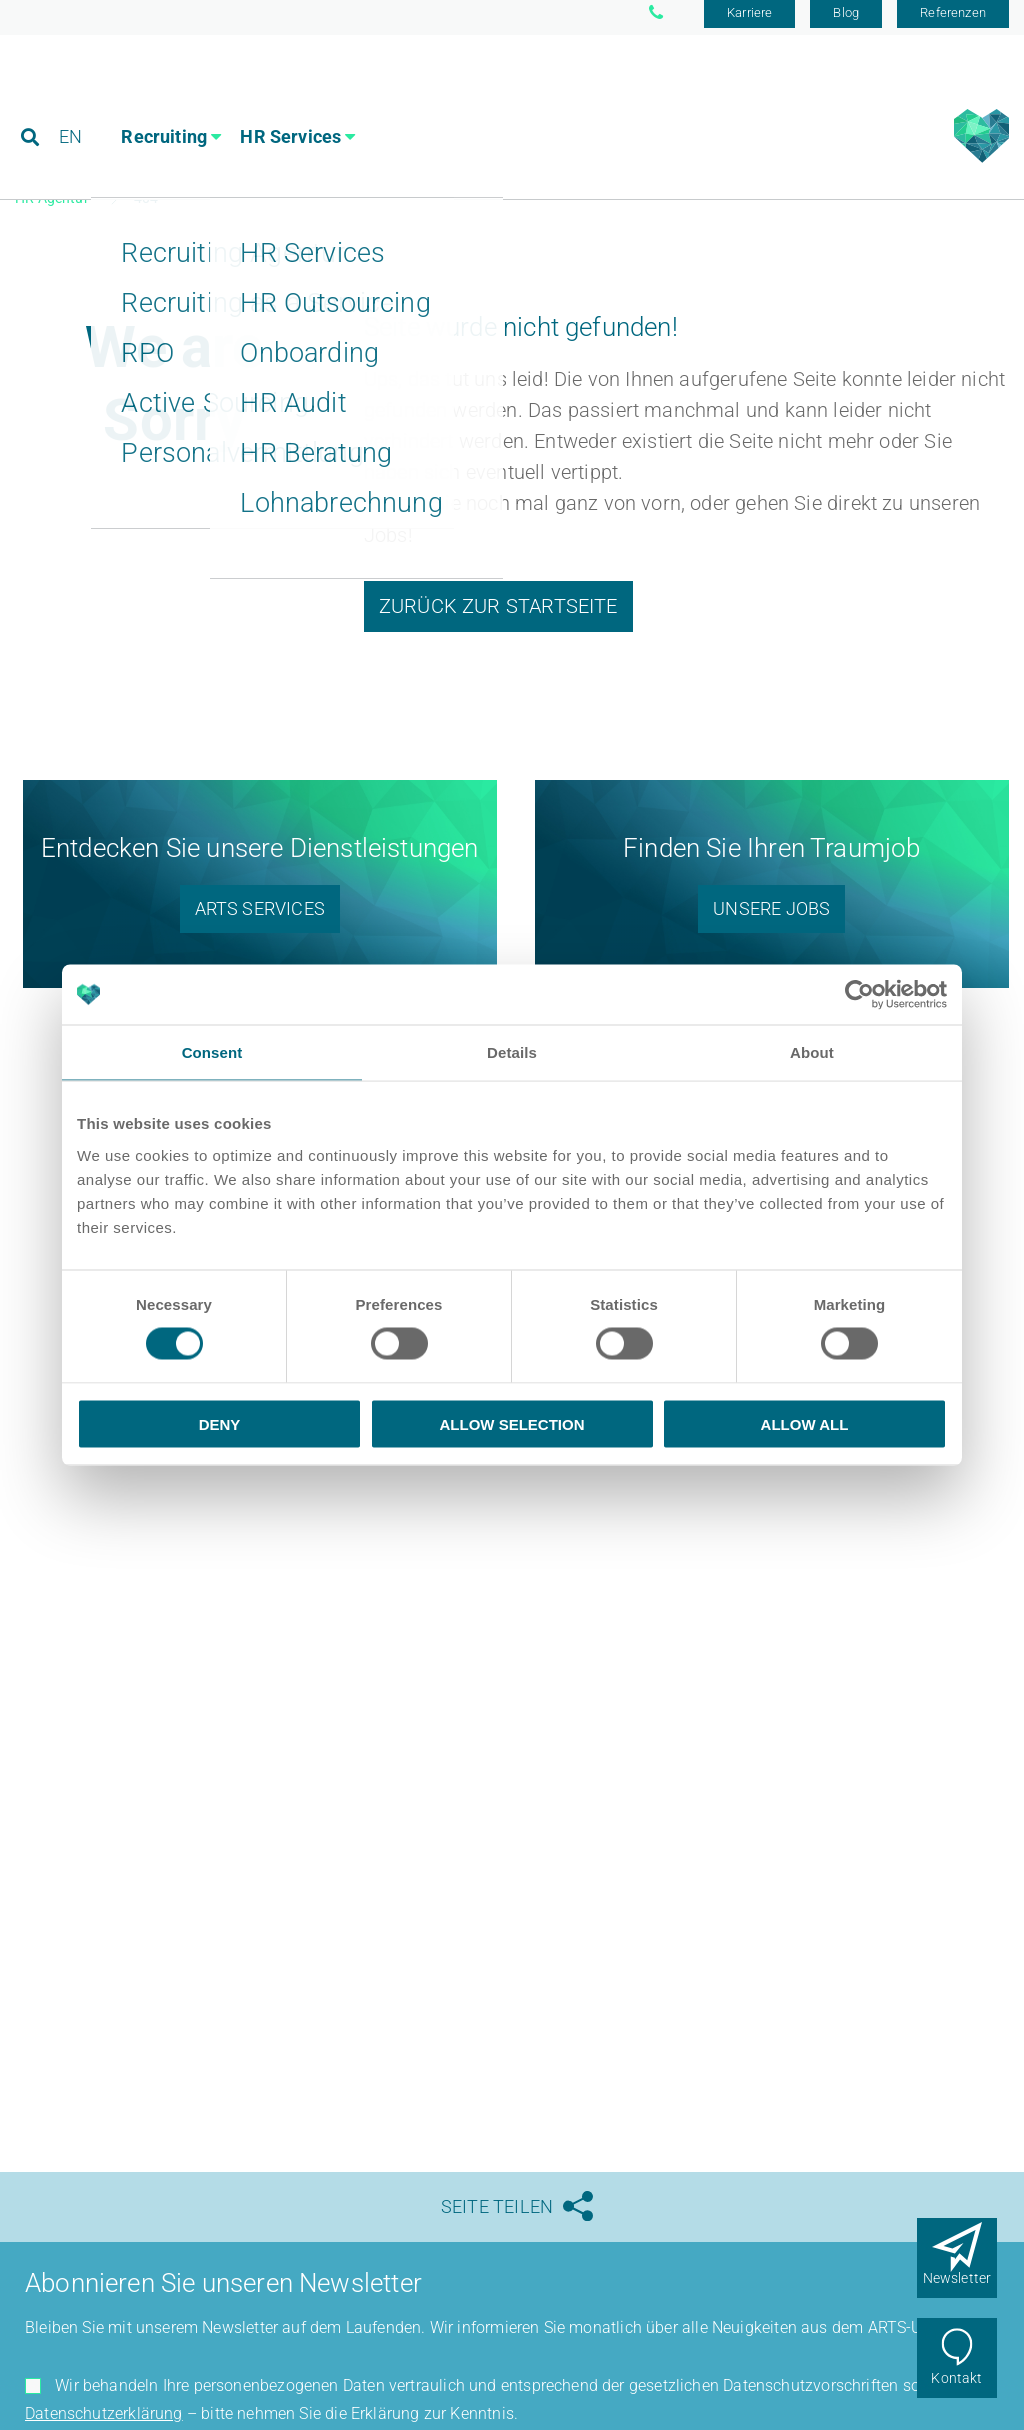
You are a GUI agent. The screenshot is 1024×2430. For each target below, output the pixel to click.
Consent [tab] (212, 1052)
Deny (220, 1423)
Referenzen (953, 22)
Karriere (749, 22)
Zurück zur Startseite (498, 614)
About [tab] (812, 1052)
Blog (846, 22)
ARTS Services (260, 917)
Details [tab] (512, 1052)
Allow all (805, 1423)
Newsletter (957, 2278)
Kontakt (956, 2378)
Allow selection (512, 1423)
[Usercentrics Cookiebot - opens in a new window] (859, 995)
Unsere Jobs (771, 917)
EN (71, 104)
